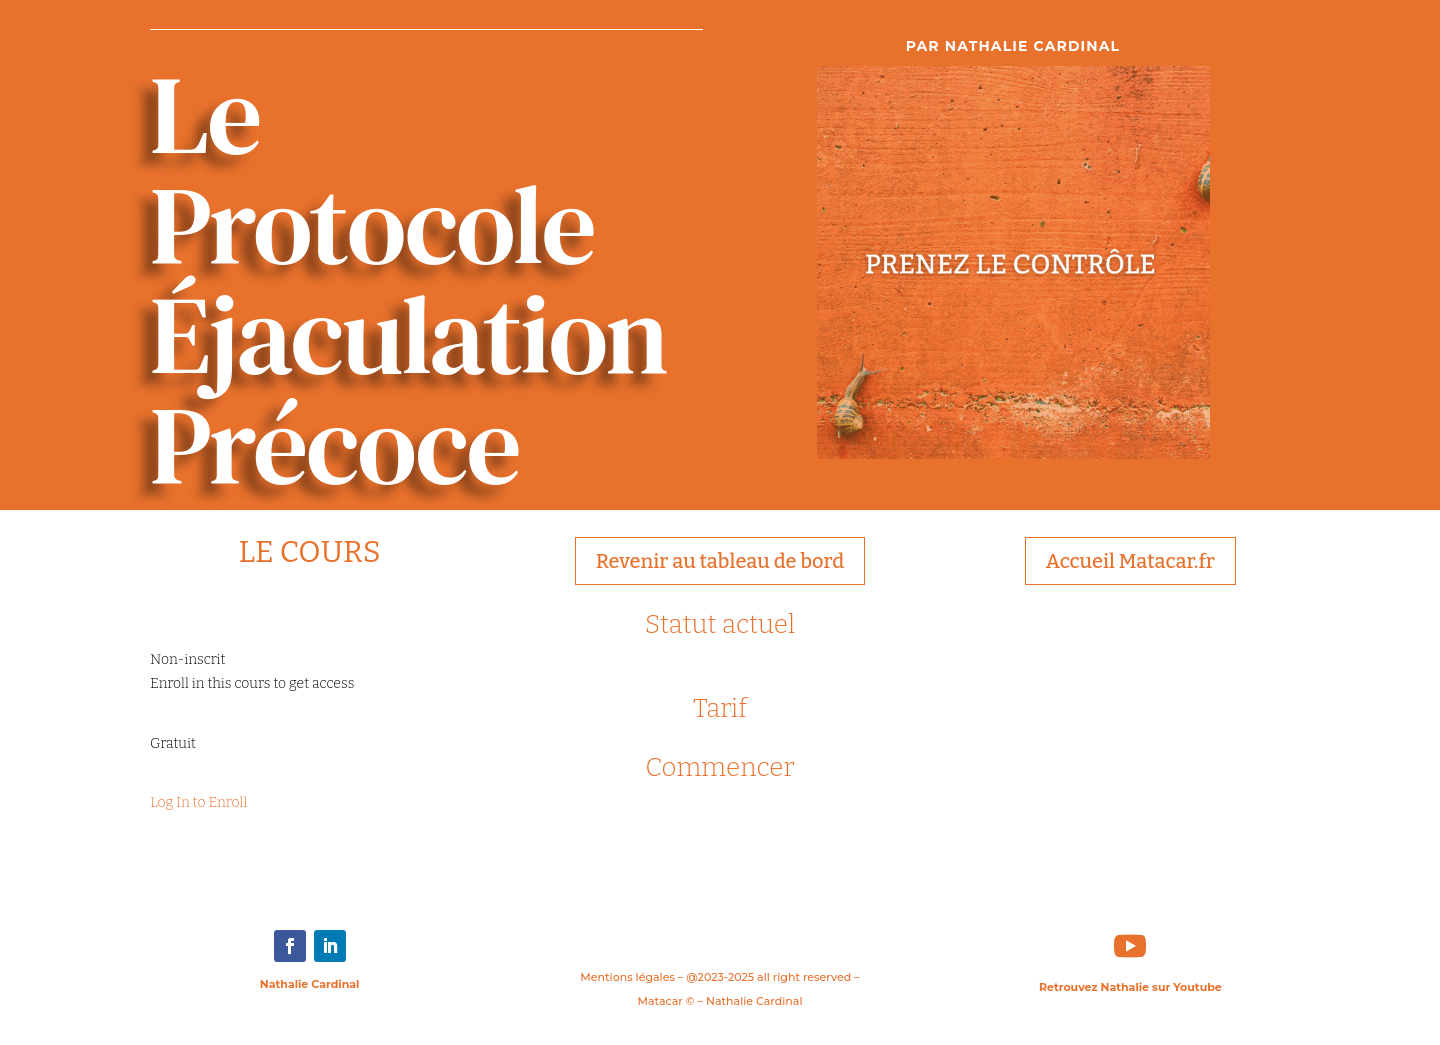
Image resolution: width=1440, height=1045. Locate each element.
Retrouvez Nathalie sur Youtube (1130, 987)
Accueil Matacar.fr (1130, 561)
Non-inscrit (187, 659)
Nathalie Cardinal (310, 984)
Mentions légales (627, 977)
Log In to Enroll (198, 802)
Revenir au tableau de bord (720, 561)
